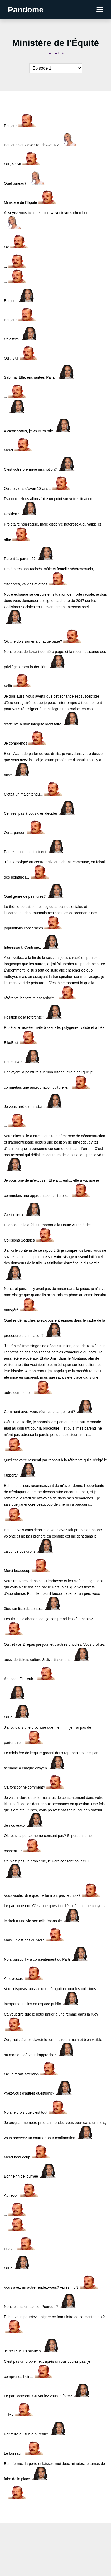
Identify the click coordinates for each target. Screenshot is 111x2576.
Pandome (26, 9)
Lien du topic (55, 53)
